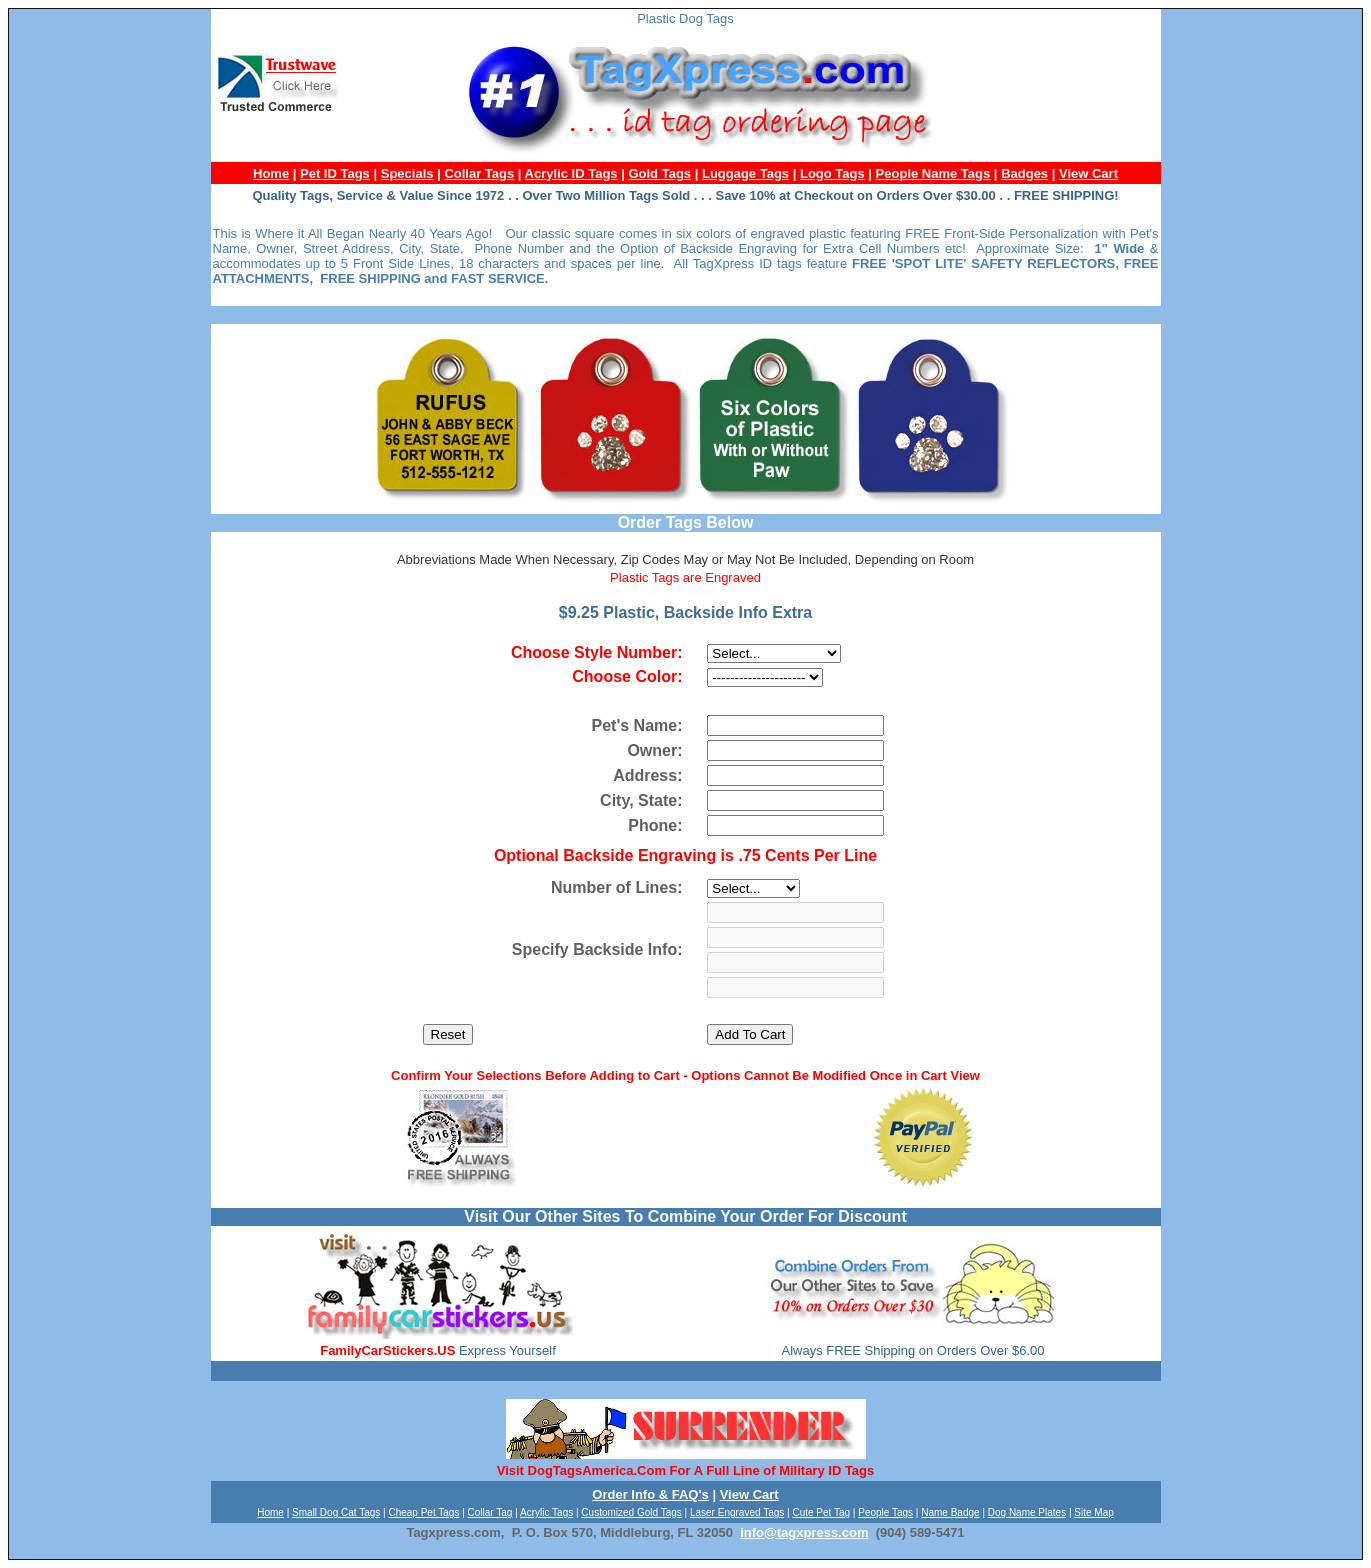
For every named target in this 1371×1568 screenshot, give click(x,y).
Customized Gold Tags (631, 1512)
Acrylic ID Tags (571, 173)
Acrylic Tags (546, 1512)
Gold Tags (659, 173)
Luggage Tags (745, 173)
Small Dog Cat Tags (336, 1512)
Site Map (1093, 1512)
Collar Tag (490, 1512)
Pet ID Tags (335, 173)
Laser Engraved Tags (737, 1512)
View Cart (1088, 173)
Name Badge (950, 1512)
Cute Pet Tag (821, 1512)
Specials (407, 173)
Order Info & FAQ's (650, 1494)
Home (271, 173)
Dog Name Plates (1027, 1512)
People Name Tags (933, 173)
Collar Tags (479, 173)
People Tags (885, 1512)
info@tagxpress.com (804, 1532)
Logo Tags (832, 173)
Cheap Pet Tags (423, 1512)
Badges (1024, 173)
